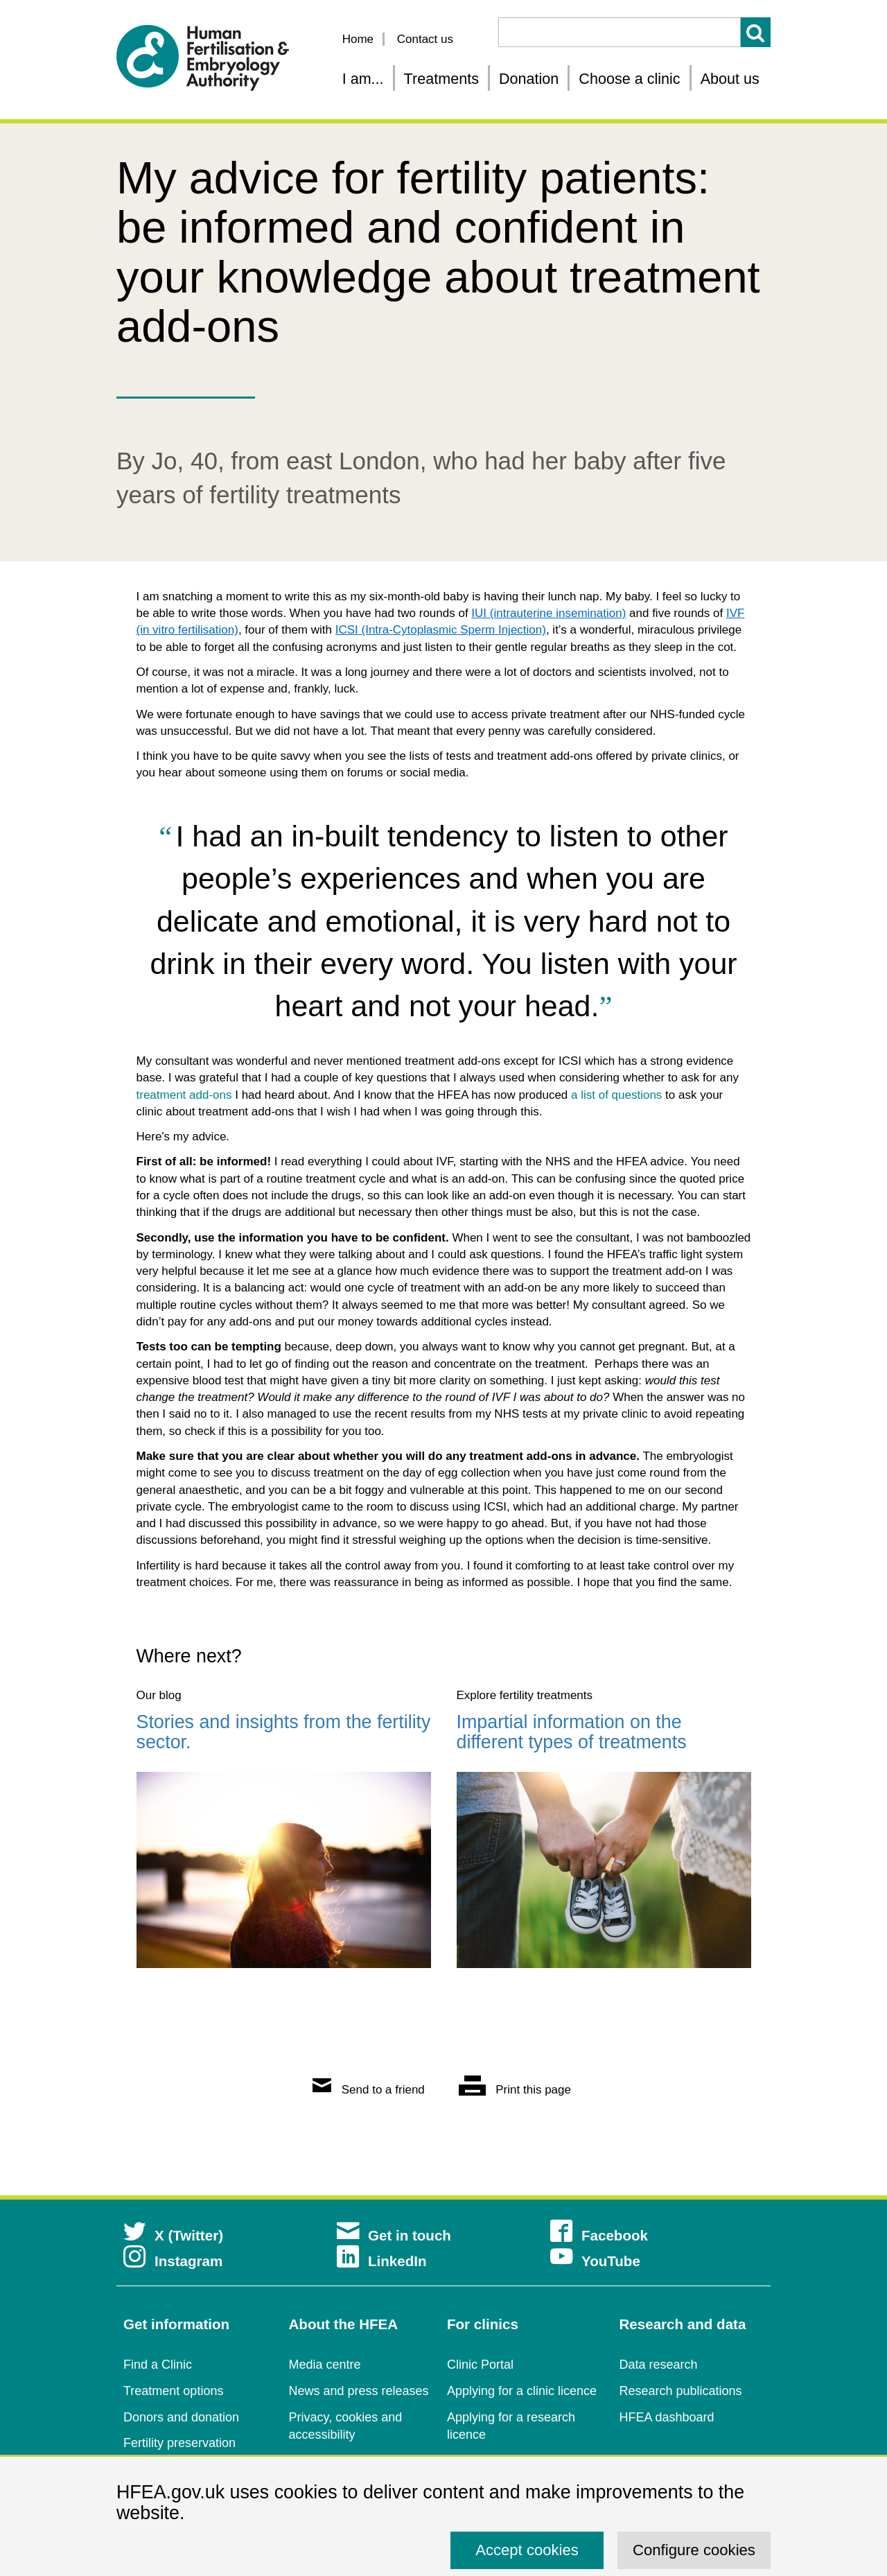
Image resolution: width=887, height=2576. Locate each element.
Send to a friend (369, 2089)
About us (730, 78)
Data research (659, 2365)
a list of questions (616, 1095)
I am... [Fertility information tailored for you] (363, 78)
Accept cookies (527, 2550)
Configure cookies (694, 2550)
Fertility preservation (179, 2443)
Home (358, 39)
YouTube (595, 2261)
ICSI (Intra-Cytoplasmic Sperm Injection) (440, 629)
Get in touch (394, 2235)
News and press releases (359, 2391)
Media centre (325, 2365)
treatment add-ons (184, 1095)
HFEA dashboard (667, 2417)
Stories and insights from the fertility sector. (284, 1732)
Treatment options (173, 2391)
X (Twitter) (173, 2235)
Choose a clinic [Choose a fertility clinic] (629, 78)
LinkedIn (382, 2261)
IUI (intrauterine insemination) (548, 613)
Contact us (425, 39)
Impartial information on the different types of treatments (572, 1732)
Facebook (599, 2235)
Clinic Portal (480, 2365)
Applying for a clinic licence (522, 2391)
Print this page (515, 2089)
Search (756, 32)
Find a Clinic (157, 2365)
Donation (529, 78)
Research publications (681, 2391)
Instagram (172, 2261)
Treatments (441, 78)
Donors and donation (181, 2417)
